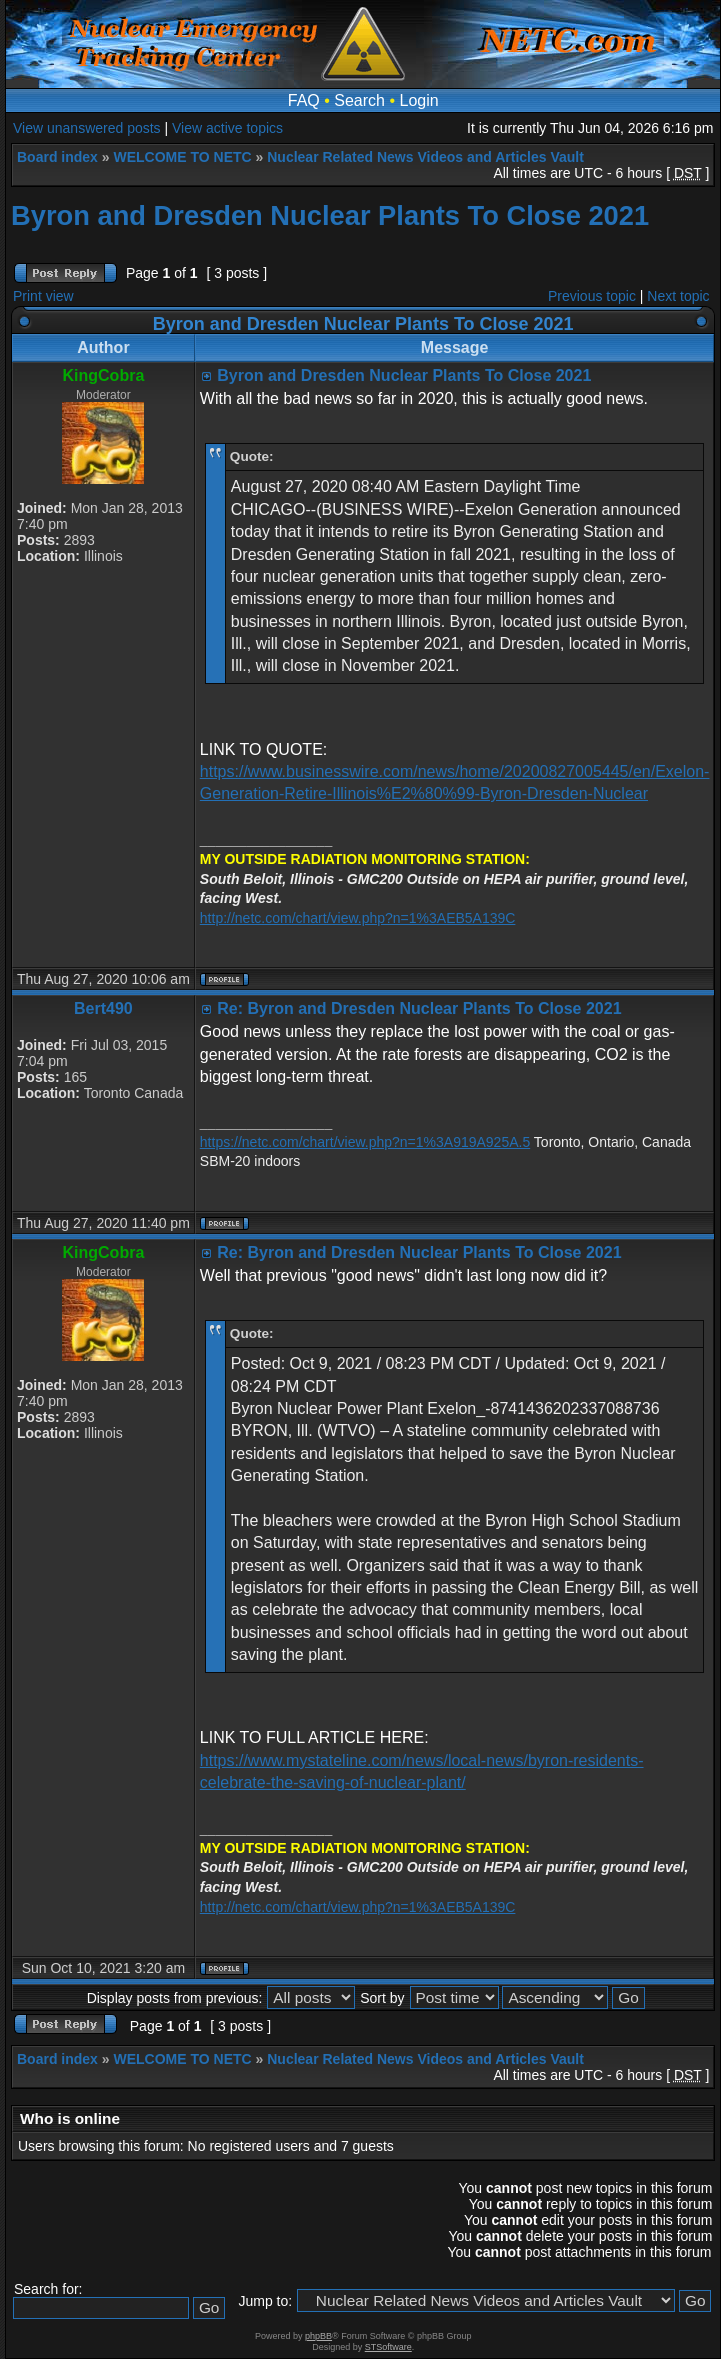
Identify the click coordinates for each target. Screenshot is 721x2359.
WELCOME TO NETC (182, 157)
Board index (57, 157)
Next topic (678, 296)
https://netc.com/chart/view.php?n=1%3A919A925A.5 (365, 1142)
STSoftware (388, 2347)
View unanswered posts (87, 128)
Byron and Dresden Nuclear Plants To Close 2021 (330, 215)
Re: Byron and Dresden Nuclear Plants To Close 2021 (419, 1008)
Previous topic (592, 296)
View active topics (227, 128)
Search (359, 100)
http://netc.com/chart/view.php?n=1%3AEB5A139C (358, 918)
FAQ (304, 100)
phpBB (318, 2336)
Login (419, 100)
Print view (43, 296)
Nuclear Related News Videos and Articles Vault (425, 157)
